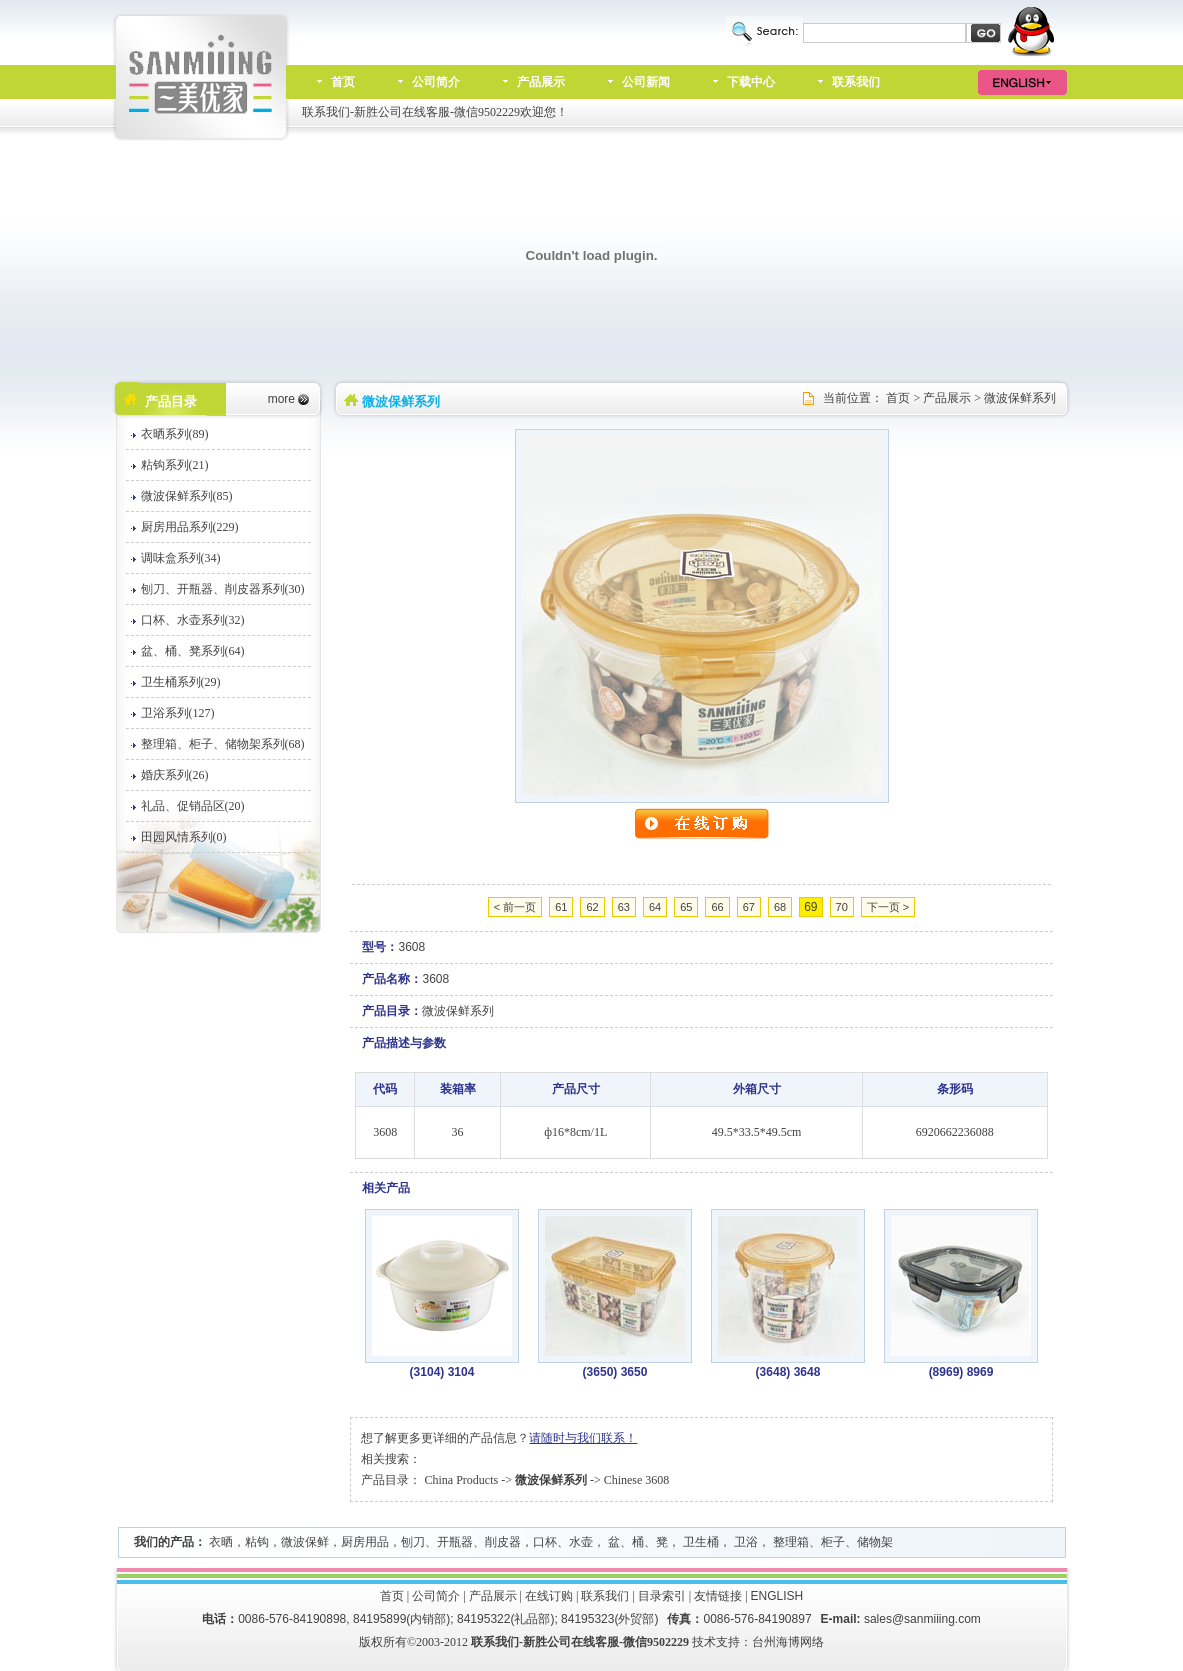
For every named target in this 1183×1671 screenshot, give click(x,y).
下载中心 (751, 82)
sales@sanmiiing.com (922, 1619)
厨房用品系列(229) (190, 527)
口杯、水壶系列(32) (193, 620)
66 (717, 907)
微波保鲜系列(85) (187, 496)
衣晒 (221, 1542)
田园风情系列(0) (184, 837)
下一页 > (888, 907)
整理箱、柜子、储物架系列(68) (223, 744)
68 (780, 907)
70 (842, 907)
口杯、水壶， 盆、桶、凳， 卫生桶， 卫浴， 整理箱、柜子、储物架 (713, 1542)
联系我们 (856, 82)
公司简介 (436, 82)
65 (686, 907)
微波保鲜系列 (1020, 398)
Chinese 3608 (637, 1480)
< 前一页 (515, 907)
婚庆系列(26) (175, 775)
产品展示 (541, 82)
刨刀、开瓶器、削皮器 (461, 1542)
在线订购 (549, 1596)
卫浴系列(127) (178, 713)
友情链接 (718, 1596)
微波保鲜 (305, 1542)
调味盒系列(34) (181, 558)
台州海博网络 (788, 1642)
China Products (461, 1480)
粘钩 (257, 1542)
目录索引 (662, 1596)
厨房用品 (365, 1542)
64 (655, 907)
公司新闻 (646, 82)
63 (624, 907)
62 (592, 907)
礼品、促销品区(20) (193, 806)
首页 (343, 82)
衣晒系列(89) (175, 434)
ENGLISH (777, 1596)
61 (561, 907)
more (281, 399)
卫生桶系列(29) (181, 682)
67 (749, 907)
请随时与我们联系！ (583, 1438)
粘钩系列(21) (175, 465)
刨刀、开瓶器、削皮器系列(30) (223, 589)
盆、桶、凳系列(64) (193, 651)
